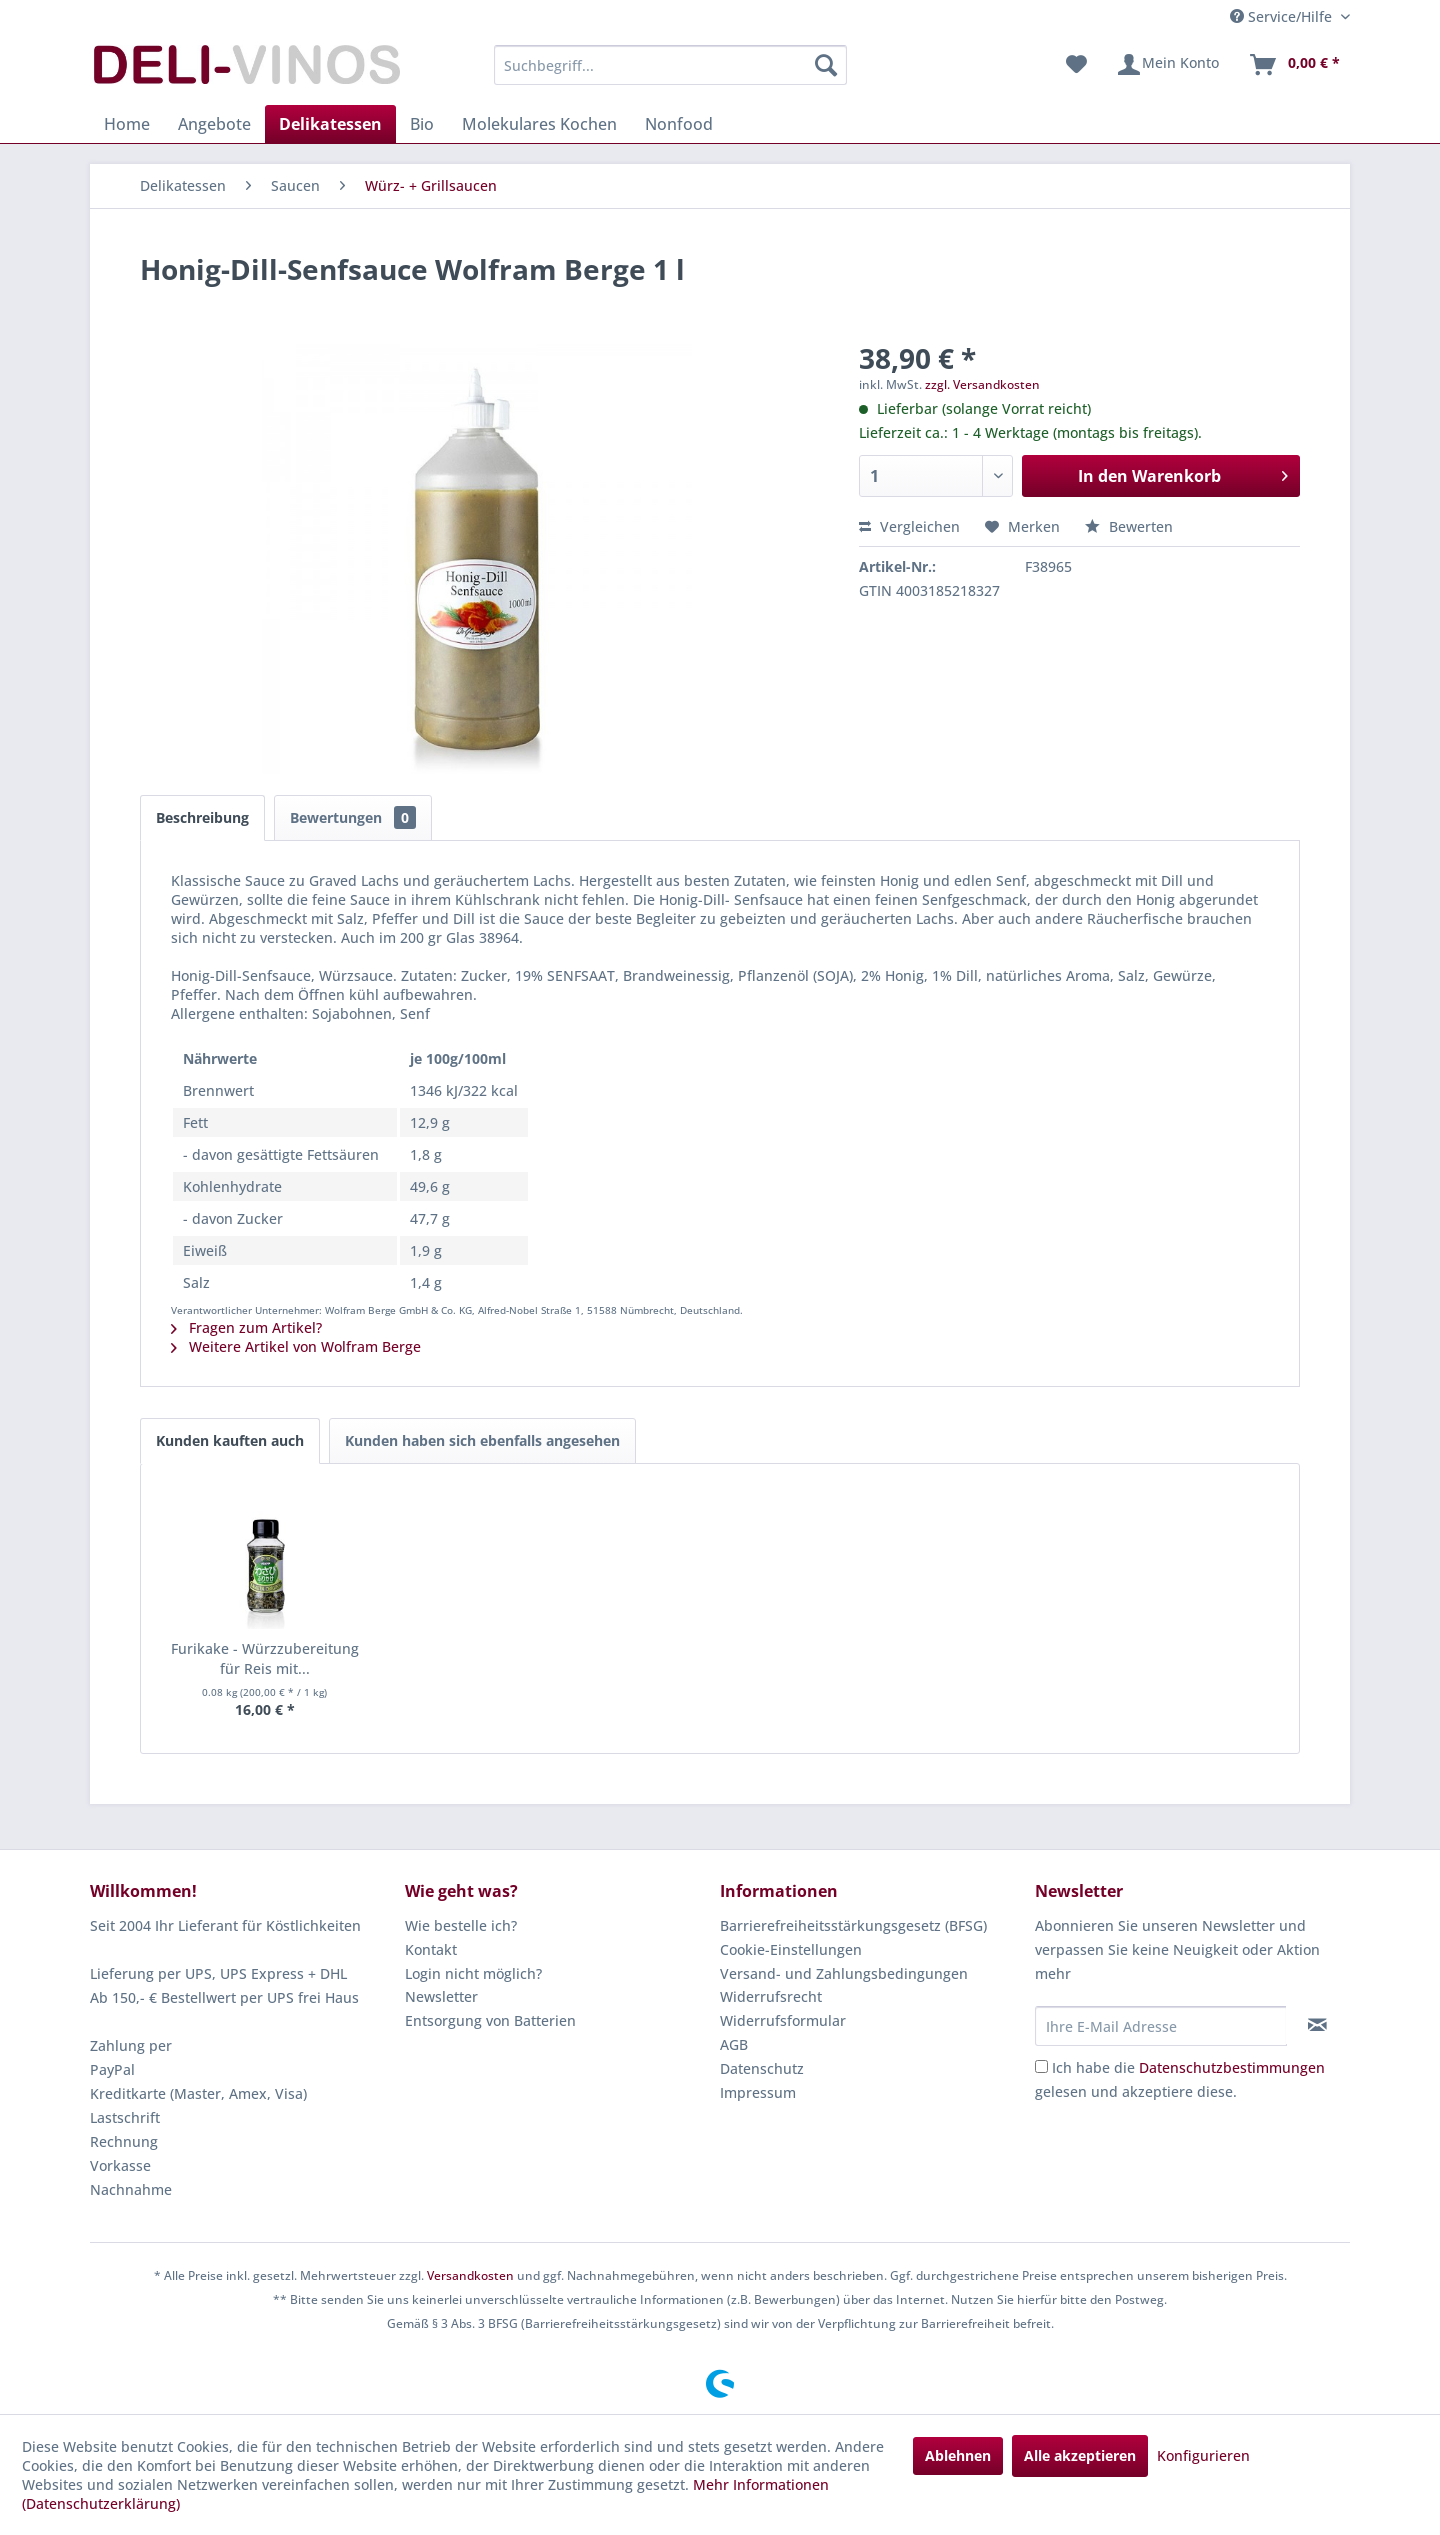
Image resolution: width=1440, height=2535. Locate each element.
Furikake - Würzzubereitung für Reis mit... (265, 1658)
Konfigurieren (1203, 2455)
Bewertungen (353, 817)
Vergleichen (909, 526)
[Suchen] (826, 65)
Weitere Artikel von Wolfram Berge (296, 1346)
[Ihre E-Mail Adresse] (1161, 2026)
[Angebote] (214, 124)
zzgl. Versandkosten (982, 384)
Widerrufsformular (783, 2020)
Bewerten (1129, 526)
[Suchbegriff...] (670, 65)
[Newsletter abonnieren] (1317, 2025)
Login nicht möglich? (473, 1973)
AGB (734, 2044)
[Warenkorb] (1294, 65)
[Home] (127, 124)
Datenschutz (762, 2068)
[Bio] (422, 124)
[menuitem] (670, 65)
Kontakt (431, 1949)
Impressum (758, 2092)
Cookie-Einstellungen (791, 1949)
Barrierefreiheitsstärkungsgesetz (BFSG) (853, 1925)
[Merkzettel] (1076, 65)
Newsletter (441, 1996)
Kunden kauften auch (230, 1440)
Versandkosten (470, 2275)
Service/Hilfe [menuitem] (1283, 16)
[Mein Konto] (1167, 65)
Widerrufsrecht (771, 1996)
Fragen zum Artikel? (246, 1327)
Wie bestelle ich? (461, 1925)
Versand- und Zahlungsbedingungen (844, 1973)
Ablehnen (958, 2455)
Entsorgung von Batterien (490, 2020)
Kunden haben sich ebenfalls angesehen (482, 1440)
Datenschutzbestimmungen (1232, 2067)
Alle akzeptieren (1080, 2455)
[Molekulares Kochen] (539, 124)
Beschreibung (202, 817)
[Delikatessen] (330, 124)
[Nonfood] (679, 124)
